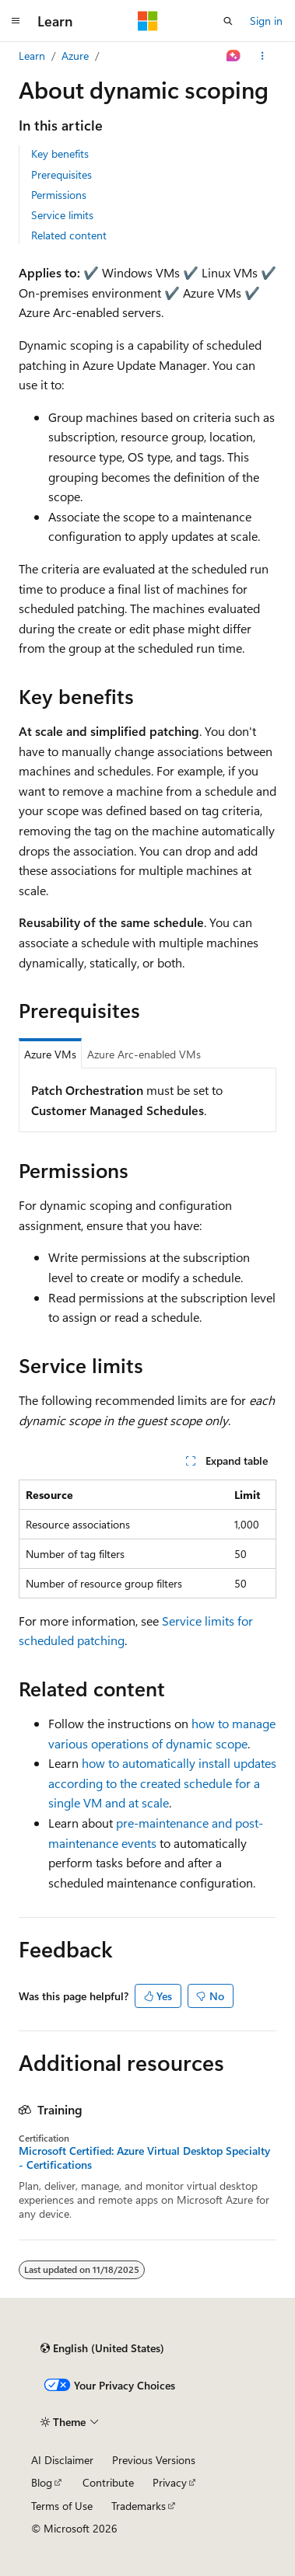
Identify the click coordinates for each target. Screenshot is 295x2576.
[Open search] (228, 21)
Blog (41, 2482)
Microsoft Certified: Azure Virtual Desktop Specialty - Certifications (144, 2158)
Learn (32, 55)
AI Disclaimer (62, 2459)
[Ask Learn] (234, 56)
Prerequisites (61, 174)
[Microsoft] (148, 21)
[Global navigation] (15, 21)
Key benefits (60, 153)
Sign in (266, 20)
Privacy (170, 2482)
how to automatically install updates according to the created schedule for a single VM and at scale (162, 1783)
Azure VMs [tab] (50, 1054)
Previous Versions (153, 2459)
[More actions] (262, 56)
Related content (69, 235)
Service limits (62, 214)
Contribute (108, 2482)
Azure (75, 55)
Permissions (58, 194)
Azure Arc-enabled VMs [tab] (144, 1054)
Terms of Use (62, 2505)
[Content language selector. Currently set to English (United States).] (102, 2348)
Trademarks (138, 2505)
